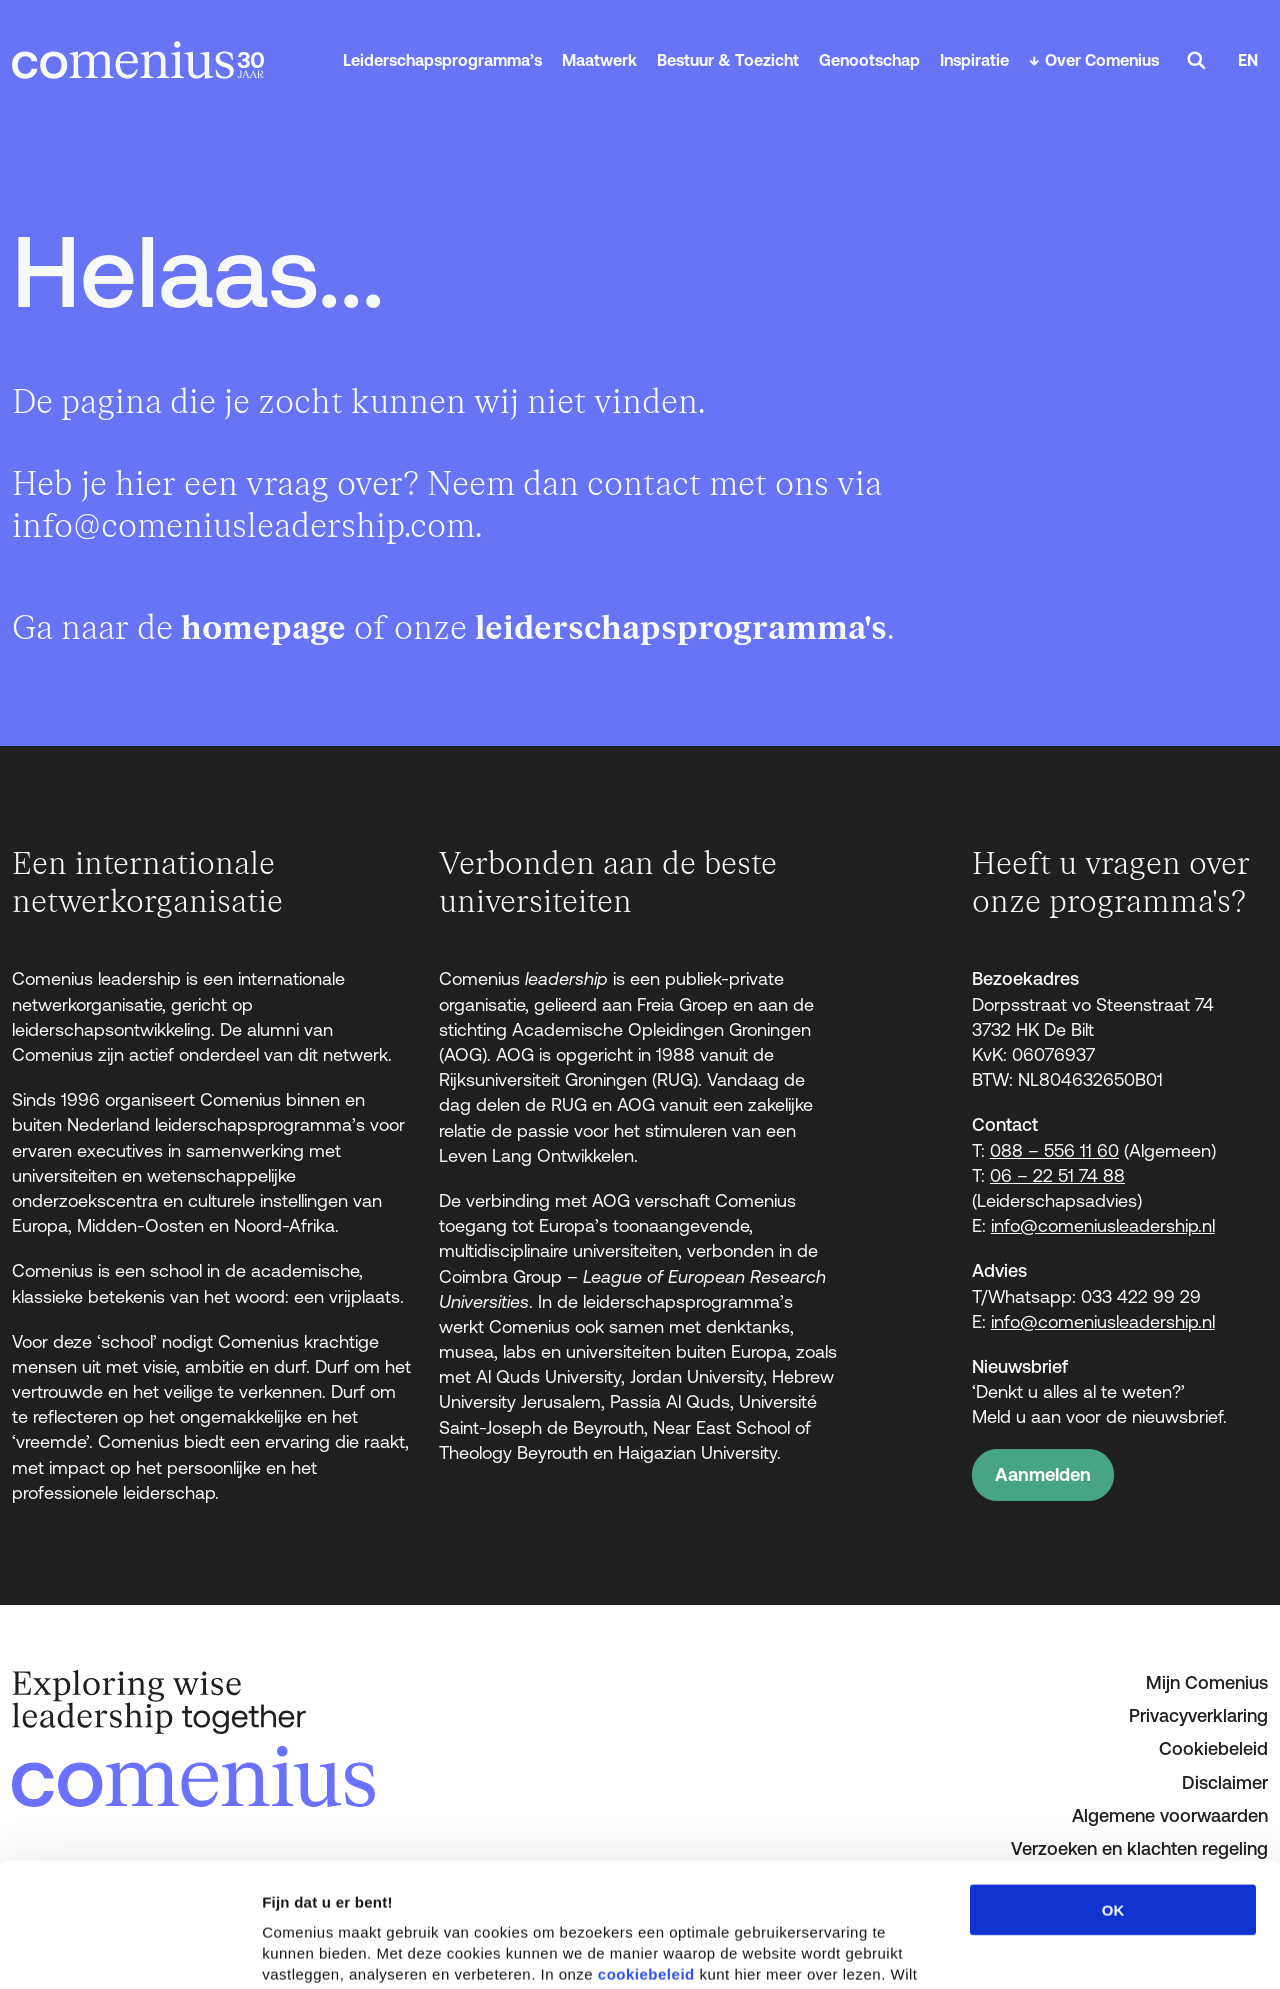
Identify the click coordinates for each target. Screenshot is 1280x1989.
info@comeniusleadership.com (243, 526)
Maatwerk (599, 60)
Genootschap (869, 60)
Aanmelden (1043, 1474)
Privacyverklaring (1198, 1715)
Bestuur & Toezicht (728, 60)
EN (1248, 60)
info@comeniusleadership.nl (1103, 1225)
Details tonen (1080, 1949)
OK (1113, 1785)
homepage (263, 628)
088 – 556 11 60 (1054, 1150)
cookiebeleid (646, 1849)
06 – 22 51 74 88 (1057, 1175)
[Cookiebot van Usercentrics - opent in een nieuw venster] (129, 1950)
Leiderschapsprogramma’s (442, 60)
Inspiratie (974, 60)
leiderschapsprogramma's (681, 628)
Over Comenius (1102, 60)
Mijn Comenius (1207, 1682)
